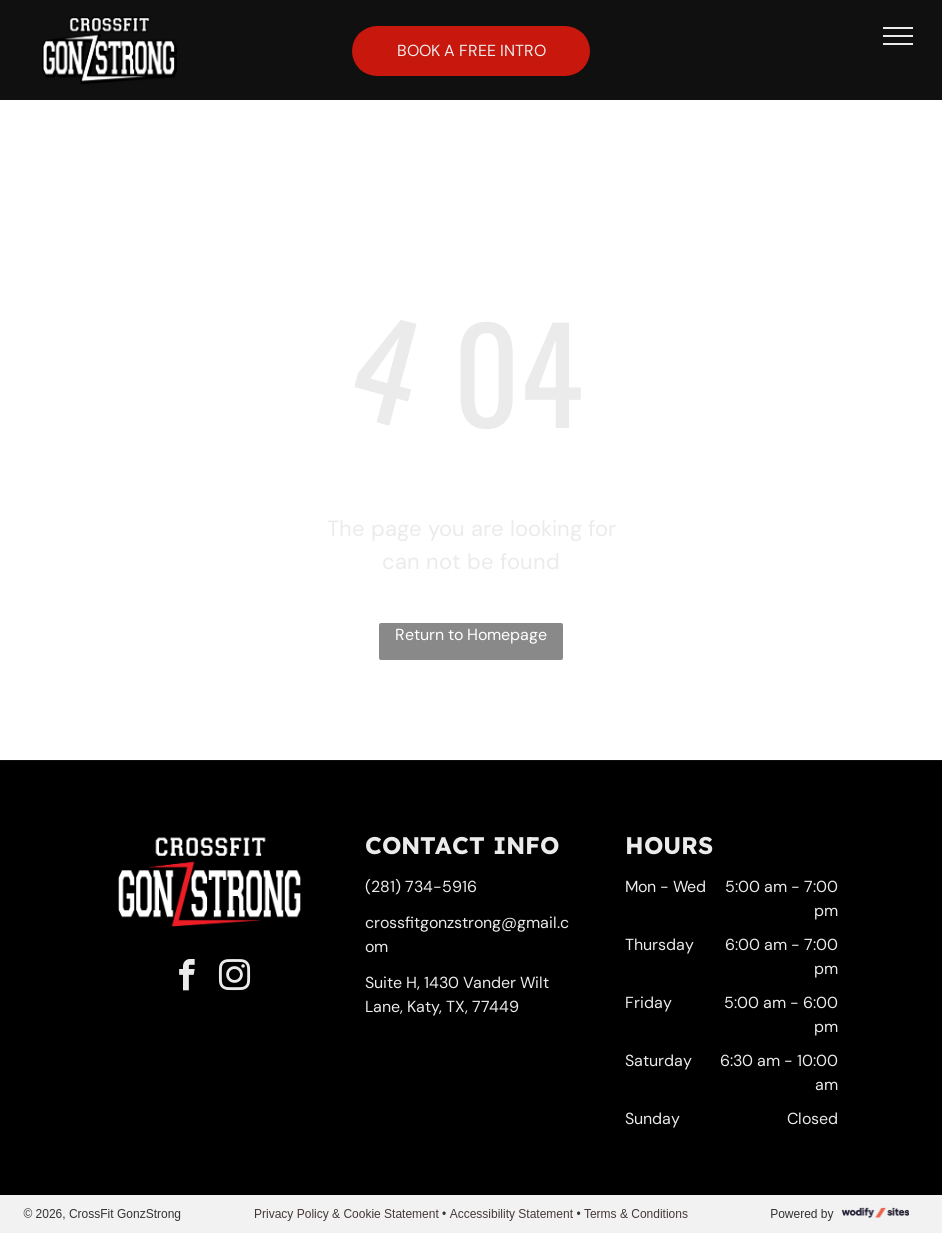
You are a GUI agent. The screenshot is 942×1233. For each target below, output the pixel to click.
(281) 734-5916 (421, 886)
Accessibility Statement (511, 1214)
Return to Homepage (471, 634)
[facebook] (186, 978)
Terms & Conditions (636, 1214)
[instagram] (234, 978)
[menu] (898, 36)
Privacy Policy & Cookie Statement (346, 1214)
